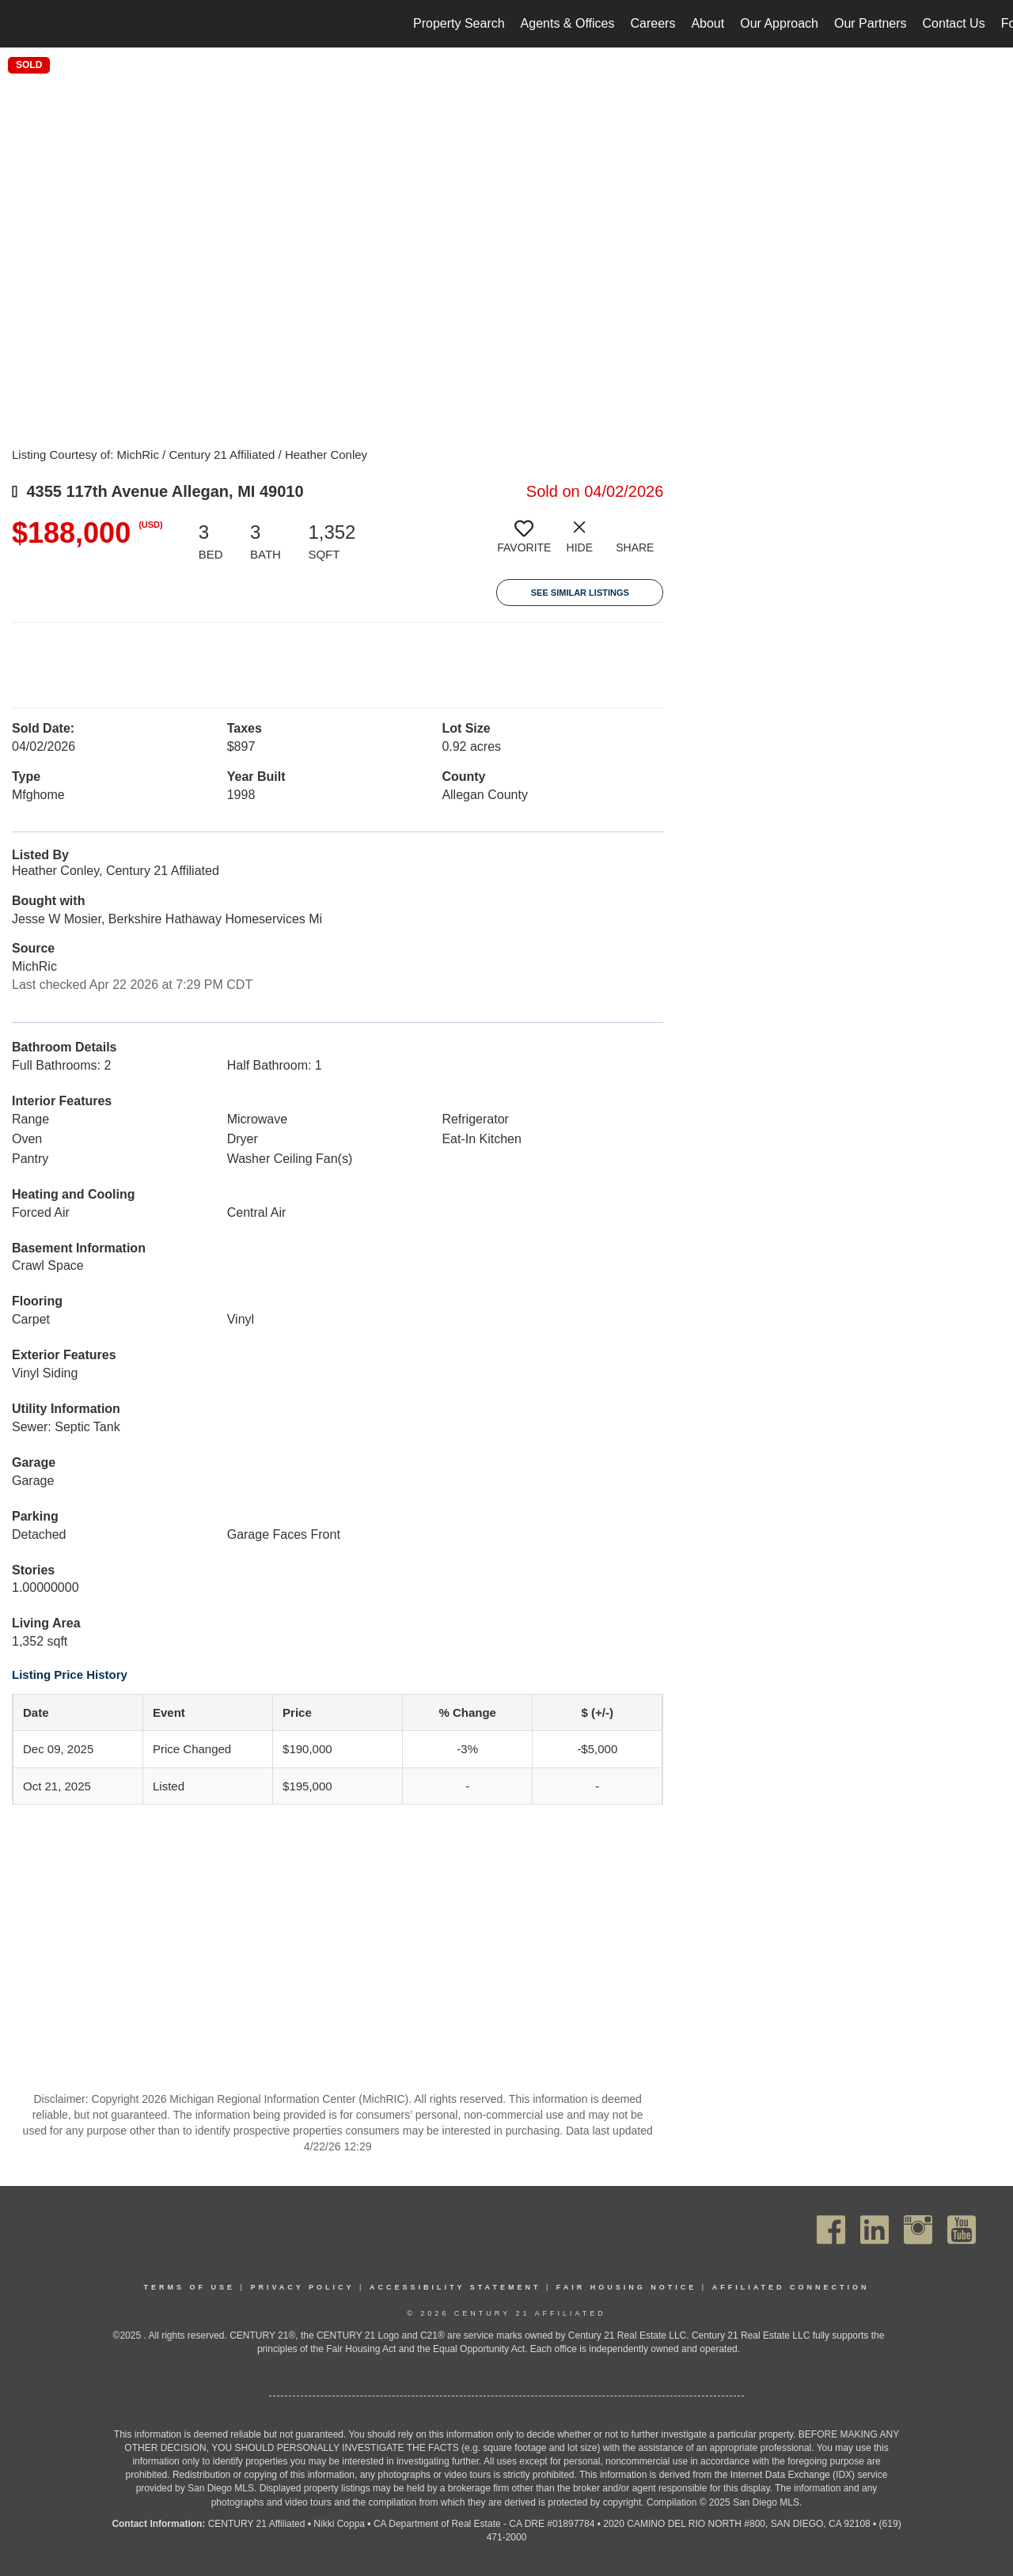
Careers (652, 23)
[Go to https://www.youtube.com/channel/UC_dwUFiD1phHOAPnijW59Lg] (961, 2230)
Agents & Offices (568, 23)
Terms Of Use (190, 2287)
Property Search (459, 23)
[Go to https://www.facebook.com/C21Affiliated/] (831, 2230)
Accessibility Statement (455, 2287)
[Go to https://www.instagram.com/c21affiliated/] (918, 2230)
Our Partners (870, 23)
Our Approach (779, 23)
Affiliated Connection (791, 2287)
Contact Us (954, 23)
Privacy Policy (302, 2287)
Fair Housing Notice (626, 2287)
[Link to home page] (20, 23)
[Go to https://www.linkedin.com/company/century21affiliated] (874, 2230)
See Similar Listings (580, 592)
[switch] (524, 542)
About (707, 23)
